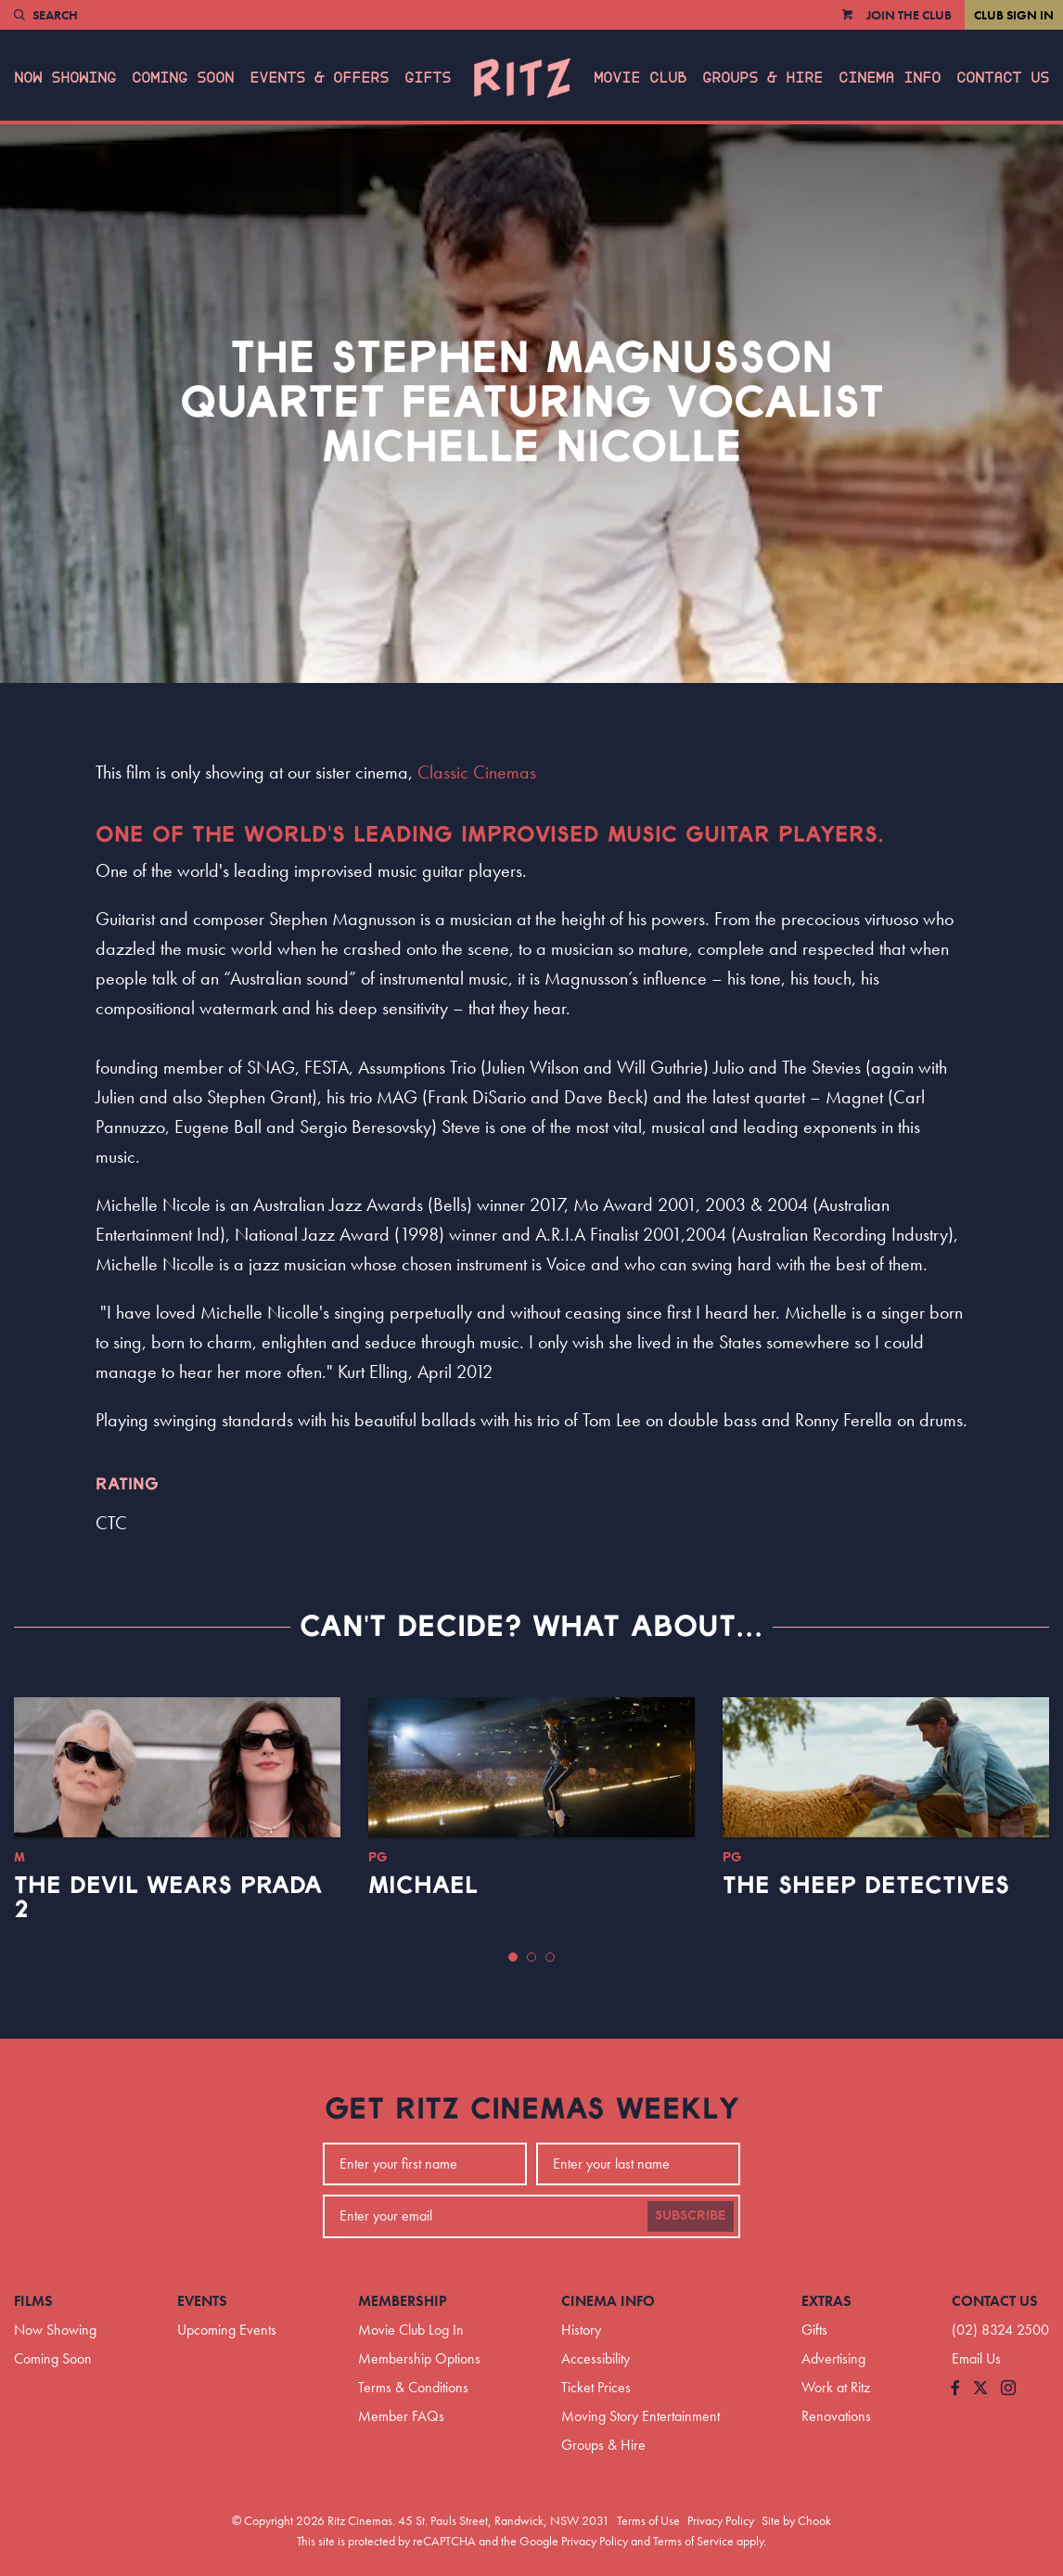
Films (33, 2301)
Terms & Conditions (413, 2387)
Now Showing (65, 78)
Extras (826, 2301)
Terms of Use (648, 2520)
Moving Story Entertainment (640, 2416)
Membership (402, 2301)
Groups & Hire (762, 78)
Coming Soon (183, 78)
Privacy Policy (720, 2520)
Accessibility (595, 2358)
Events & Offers (319, 78)
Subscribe (690, 2215)
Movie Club (640, 78)
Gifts (427, 78)
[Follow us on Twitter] (980, 2389)
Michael (423, 1886)
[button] (513, 1957)
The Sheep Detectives (866, 1886)
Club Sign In (1014, 14)
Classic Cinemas (476, 772)
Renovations (836, 2416)
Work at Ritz (835, 2387)
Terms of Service (693, 2540)
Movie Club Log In (411, 2329)
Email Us (976, 2358)
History (581, 2329)
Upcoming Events (226, 2329)
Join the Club (909, 14)
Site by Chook (796, 2520)
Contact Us (1002, 78)
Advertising (833, 2358)
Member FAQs (401, 2416)
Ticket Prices (596, 2387)
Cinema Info (890, 78)
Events (202, 2301)
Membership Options (419, 2358)
